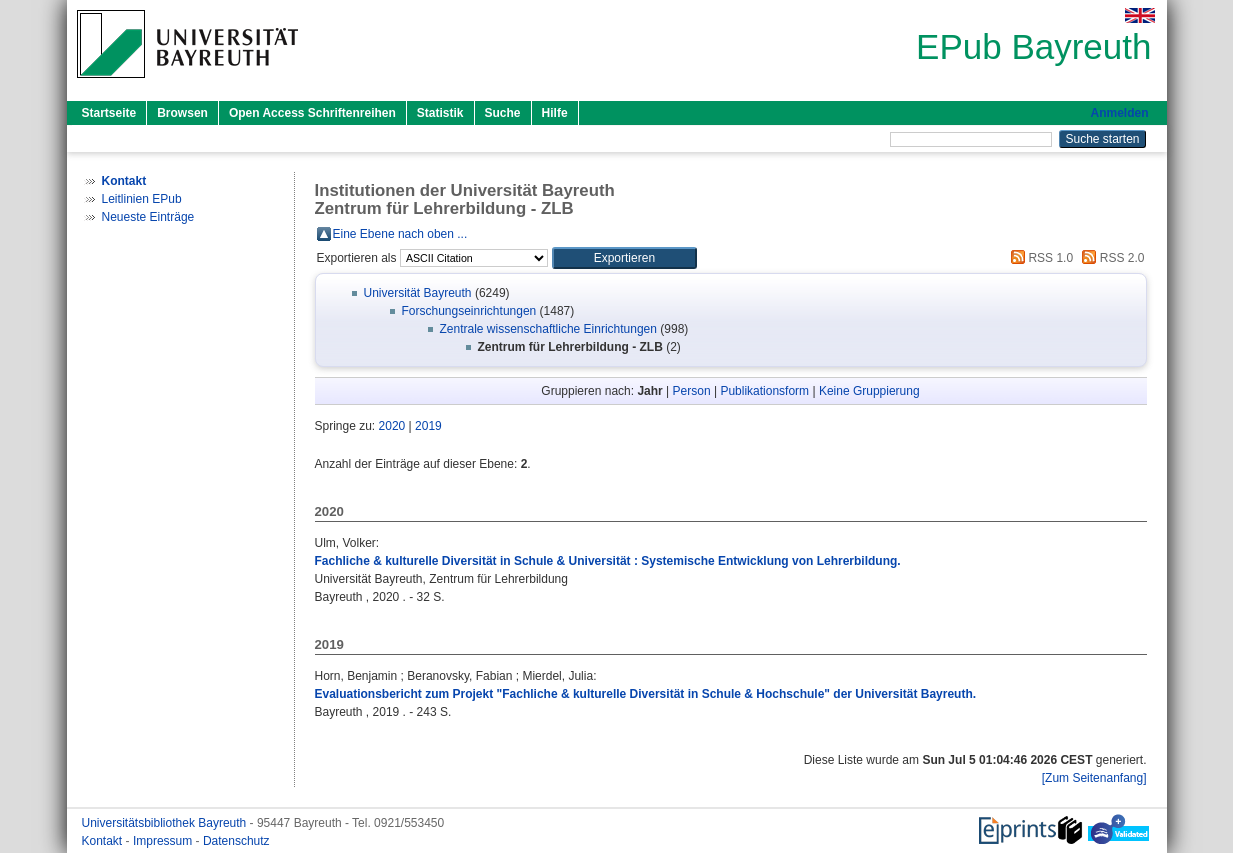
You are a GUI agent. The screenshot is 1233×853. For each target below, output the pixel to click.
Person (692, 391)
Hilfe (555, 113)
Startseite (109, 113)
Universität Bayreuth (418, 293)
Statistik (440, 113)
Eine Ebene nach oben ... (400, 234)
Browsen (182, 113)
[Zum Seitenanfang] (1094, 778)
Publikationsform (764, 391)
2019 (428, 426)
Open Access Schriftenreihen (312, 113)
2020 (392, 426)
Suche (503, 113)
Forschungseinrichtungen (469, 311)
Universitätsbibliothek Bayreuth (166, 823)
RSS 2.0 (1110, 258)
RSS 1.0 (1039, 258)
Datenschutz (236, 841)
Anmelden (1119, 113)
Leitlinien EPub (142, 199)
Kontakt (104, 841)
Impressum (164, 841)
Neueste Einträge (148, 217)
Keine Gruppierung (869, 391)
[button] (624, 258)
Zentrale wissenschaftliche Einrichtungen (548, 329)
